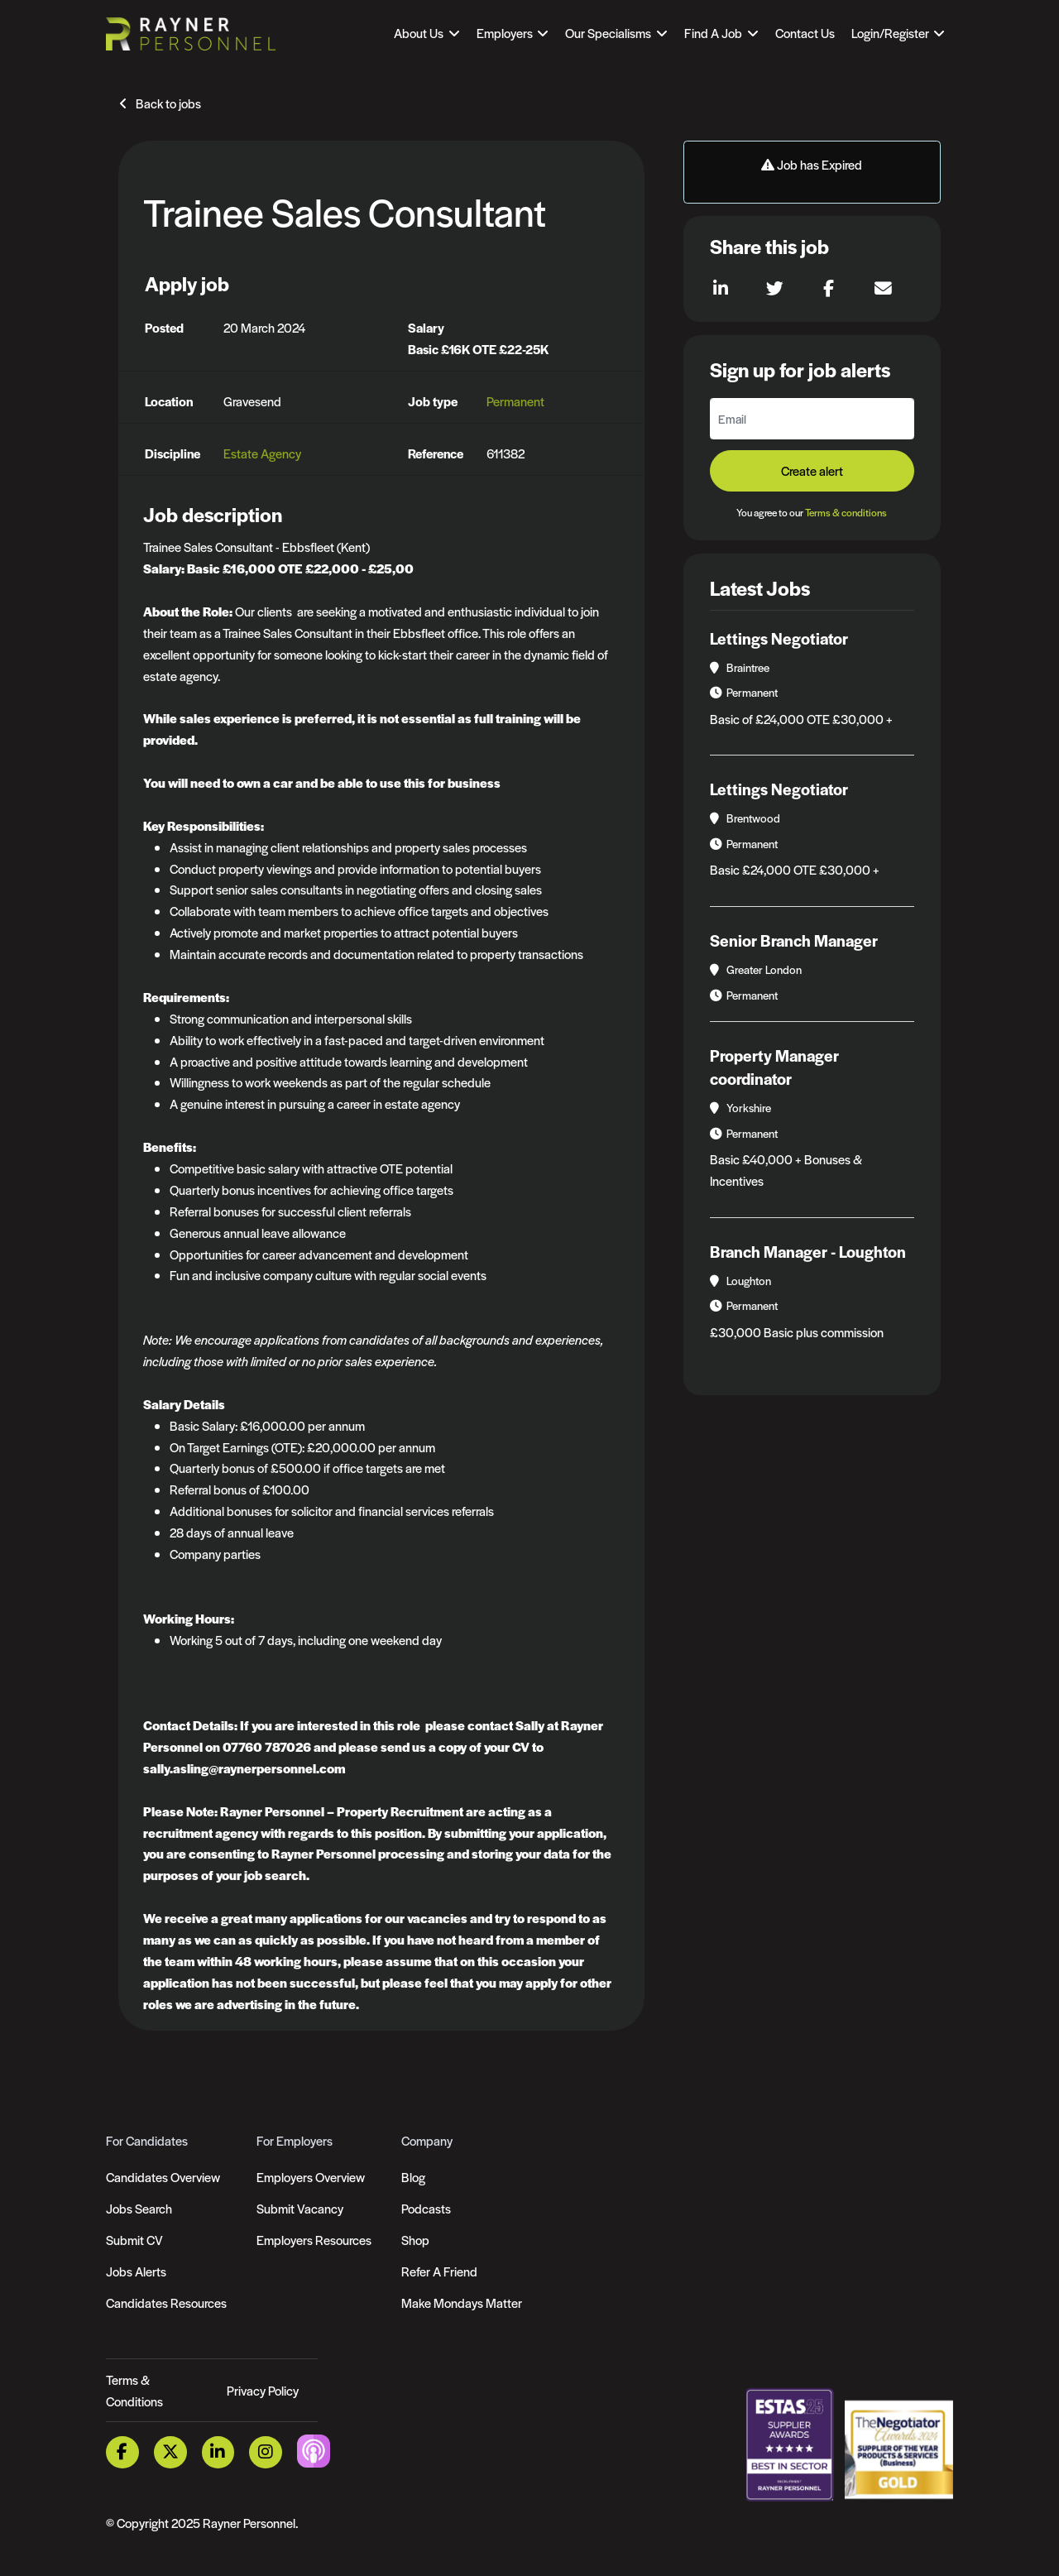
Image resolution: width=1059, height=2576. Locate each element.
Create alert (812, 470)
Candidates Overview (163, 2176)
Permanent (515, 401)
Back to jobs (168, 103)
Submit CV (134, 2239)
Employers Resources (313, 2239)
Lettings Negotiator (779, 638)
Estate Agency (262, 453)
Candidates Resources (166, 2302)
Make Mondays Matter (461, 2302)
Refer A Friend (439, 2271)
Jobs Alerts (136, 2271)
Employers (505, 32)
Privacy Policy (263, 2390)
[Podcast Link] (313, 2450)
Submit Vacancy (299, 2208)
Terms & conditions (846, 512)
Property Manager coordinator (774, 1067)
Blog (413, 2176)
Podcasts (426, 2208)
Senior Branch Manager (794, 940)
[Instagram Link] (265, 2452)
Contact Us (805, 32)
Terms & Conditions (134, 2390)
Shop (415, 2239)
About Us (418, 32)
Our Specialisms (608, 32)
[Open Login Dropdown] (898, 33)
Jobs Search (139, 2208)
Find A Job (713, 32)
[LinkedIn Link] (218, 2452)
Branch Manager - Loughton (808, 1251)
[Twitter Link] (170, 2452)
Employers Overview (310, 2176)
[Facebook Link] (122, 2452)
